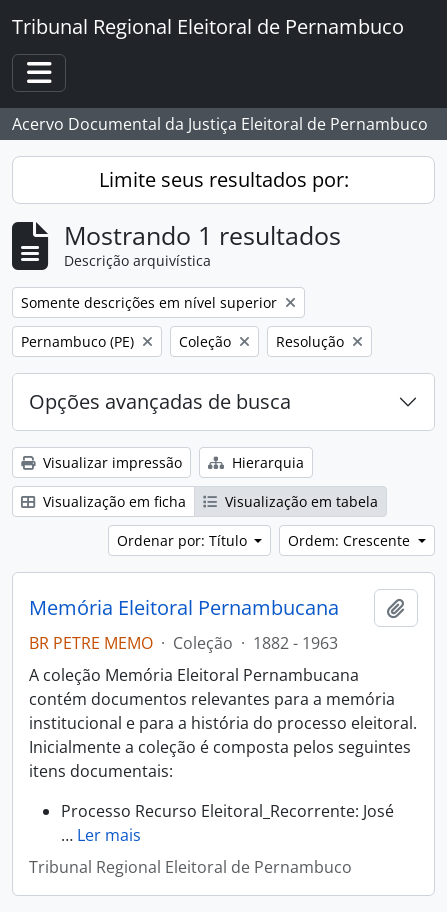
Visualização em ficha (103, 501)
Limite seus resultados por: (224, 179)
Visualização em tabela (290, 501)
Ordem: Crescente (351, 540)
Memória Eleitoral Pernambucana (184, 608)
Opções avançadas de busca (160, 401)
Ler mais (109, 835)
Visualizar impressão (101, 462)
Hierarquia (256, 462)
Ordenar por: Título (184, 540)
